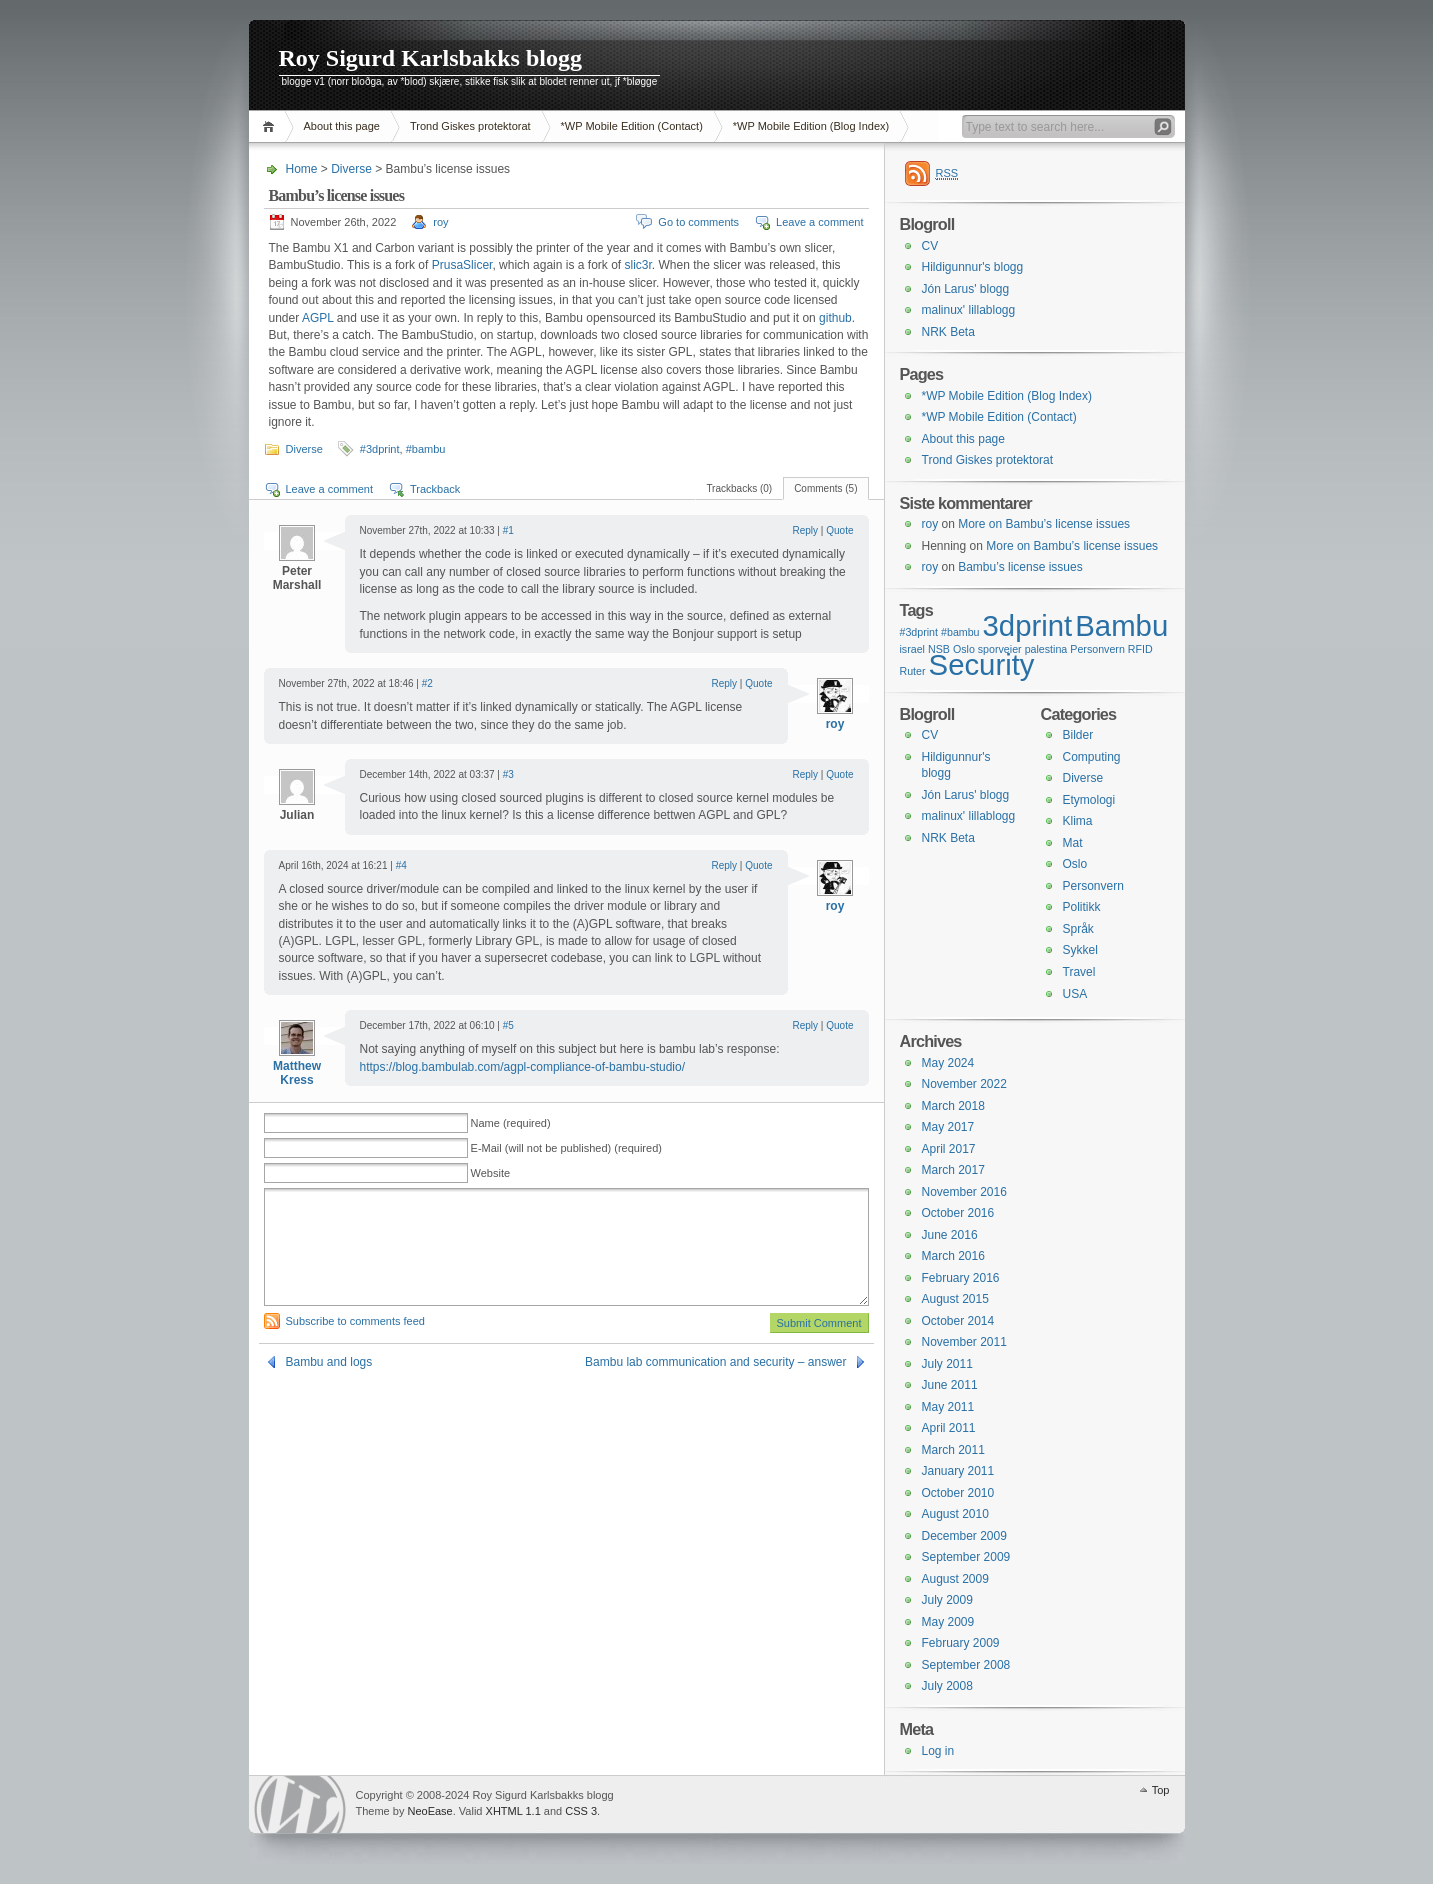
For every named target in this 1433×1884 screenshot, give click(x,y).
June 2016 (950, 1235)
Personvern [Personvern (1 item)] (1097, 649)
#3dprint (380, 449)
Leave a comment (819, 222)
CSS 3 (581, 1811)
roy (440, 222)
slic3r (637, 265)
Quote (839, 530)
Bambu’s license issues (1020, 567)
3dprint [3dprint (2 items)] (1028, 625)
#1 (508, 530)
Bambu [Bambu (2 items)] (1121, 625)
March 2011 (953, 1450)
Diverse (351, 169)
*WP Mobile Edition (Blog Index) (811, 126)
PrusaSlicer (462, 265)
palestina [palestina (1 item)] (1046, 649)
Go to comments (698, 222)
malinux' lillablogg (969, 310)
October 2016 (958, 1213)
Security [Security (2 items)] (982, 664)
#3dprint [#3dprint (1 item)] (919, 632)
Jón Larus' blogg (966, 289)
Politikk (1082, 907)
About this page (342, 126)
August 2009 (955, 1579)
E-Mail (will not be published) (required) (566, 1148)
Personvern (1093, 886)
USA (1075, 994)
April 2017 (949, 1149)
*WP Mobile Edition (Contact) (632, 126)
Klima (1078, 821)
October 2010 (958, 1493)
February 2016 (961, 1278)
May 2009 (948, 1622)
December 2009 (964, 1536)
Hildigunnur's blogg (973, 267)
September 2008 (966, 1665)
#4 (401, 865)
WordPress (300, 1804)
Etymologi (1089, 800)
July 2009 (947, 1600)
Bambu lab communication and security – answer (715, 1362)
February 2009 (961, 1643)
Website (491, 1173)
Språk (1078, 929)
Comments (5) (825, 488)
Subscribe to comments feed (355, 1321)
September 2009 (966, 1557)
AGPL (318, 318)
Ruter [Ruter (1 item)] (913, 671)
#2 (427, 683)
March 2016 (953, 1256)
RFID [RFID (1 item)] (1140, 649)
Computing (1092, 757)
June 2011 (950, 1385)
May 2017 (948, 1127)
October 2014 (958, 1321)
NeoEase (429, 1811)
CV (930, 246)
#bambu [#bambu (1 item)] (960, 632)
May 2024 (948, 1063)
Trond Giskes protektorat (470, 126)
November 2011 (964, 1342)
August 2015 (955, 1299)
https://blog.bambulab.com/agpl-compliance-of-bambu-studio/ (523, 1067)
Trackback (435, 489)
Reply (806, 530)
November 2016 (964, 1192)
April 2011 (949, 1428)
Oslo (1075, 864)
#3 (508, 774)
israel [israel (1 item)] (912, 649)
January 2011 (958, 1471)
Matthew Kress (297, 1073)
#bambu (426, 449)
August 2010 (955, 1514)
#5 (508, 1025)
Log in (938, 1751)
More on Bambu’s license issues (1044, 524)
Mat (1073, 843)
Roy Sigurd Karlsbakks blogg (430, 58)
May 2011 (948, 1407)
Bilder (1078, 735)
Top (1161, 1790)
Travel (1079, 972)
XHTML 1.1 (513, 1811)
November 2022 (964, 1084)
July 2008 (947, 1686)
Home (271, 126)
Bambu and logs (329, 1362)
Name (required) (511, 1123)
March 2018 (953, 1106)
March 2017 (953, 1170)
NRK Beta (948, 332)
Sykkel (1080, 950)
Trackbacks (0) (739, 488)
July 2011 (947, 1364)
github (835, 318)
